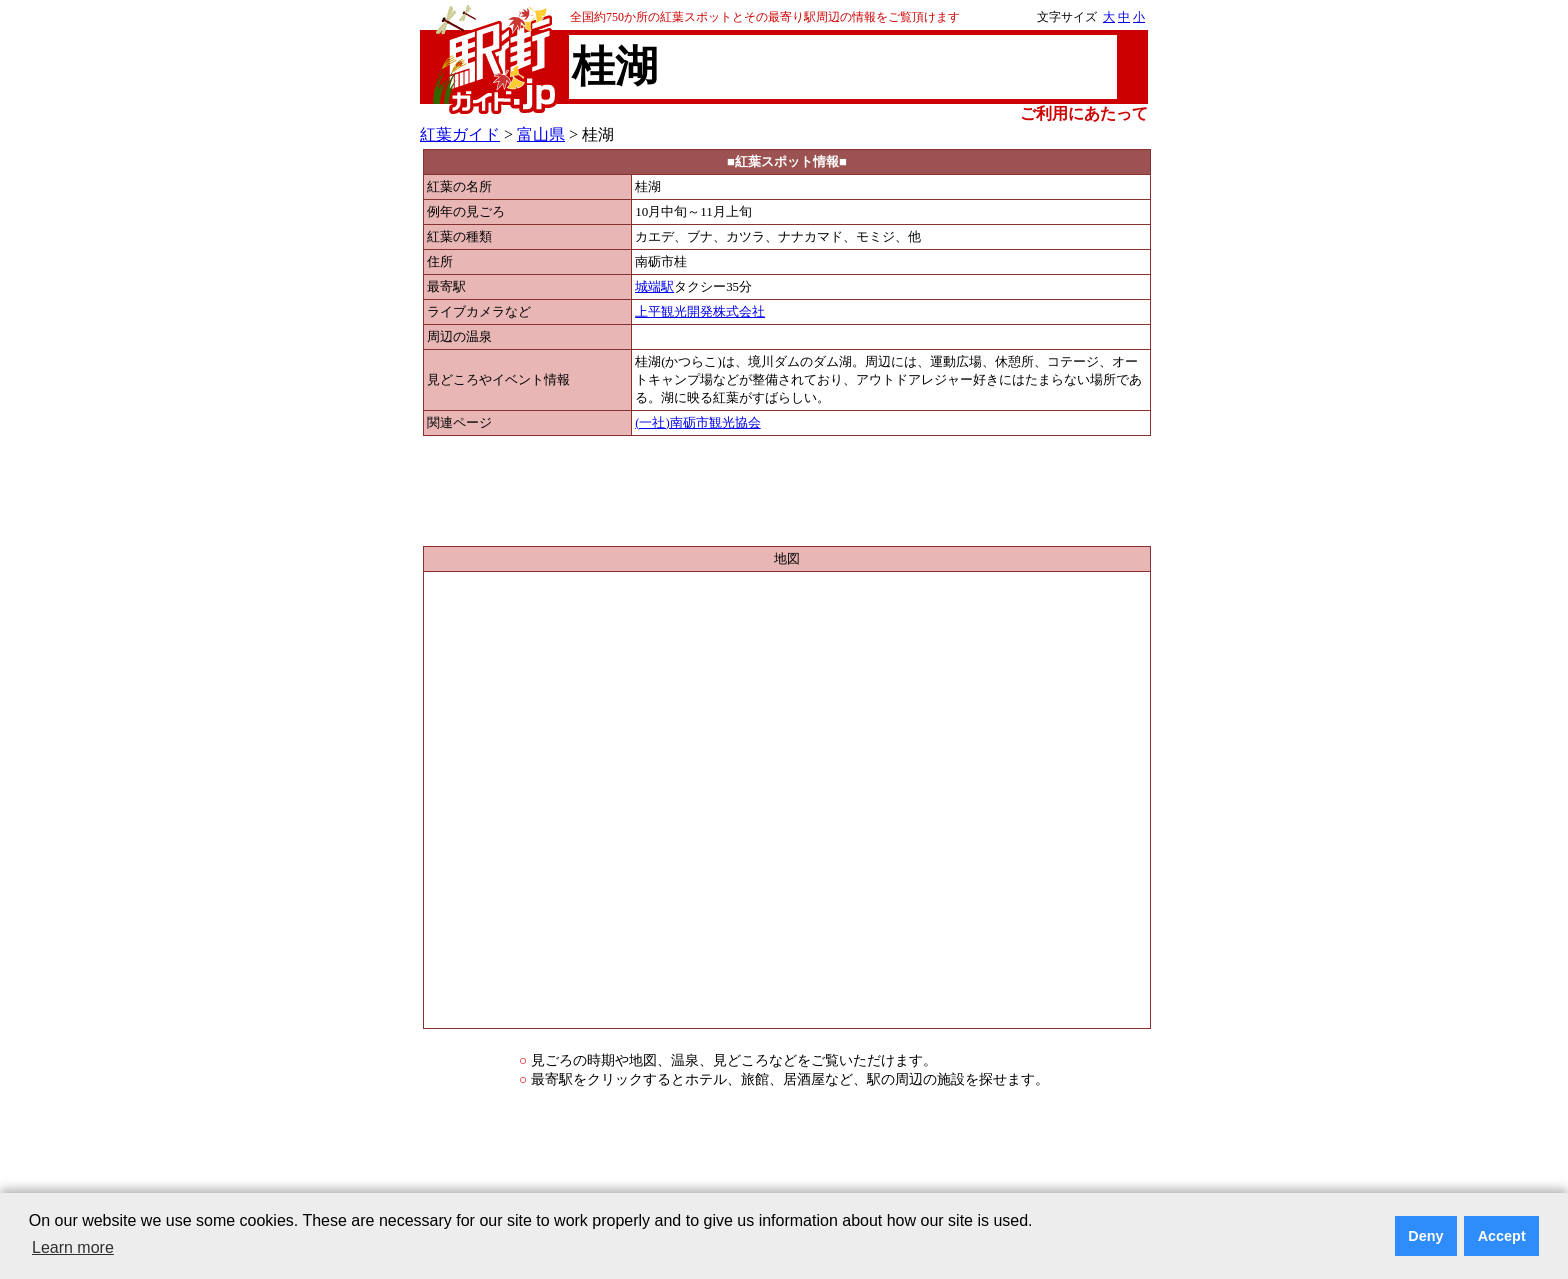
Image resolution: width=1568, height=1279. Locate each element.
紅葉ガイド (460, 134)
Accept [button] (1502, 1236)
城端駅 (654, 287)
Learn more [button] (73, 1247)
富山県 (541, 134)
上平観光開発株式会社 (700, 312)
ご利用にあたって (1084, 113)
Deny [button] (1425, 1236)
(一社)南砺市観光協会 (698, 423)
